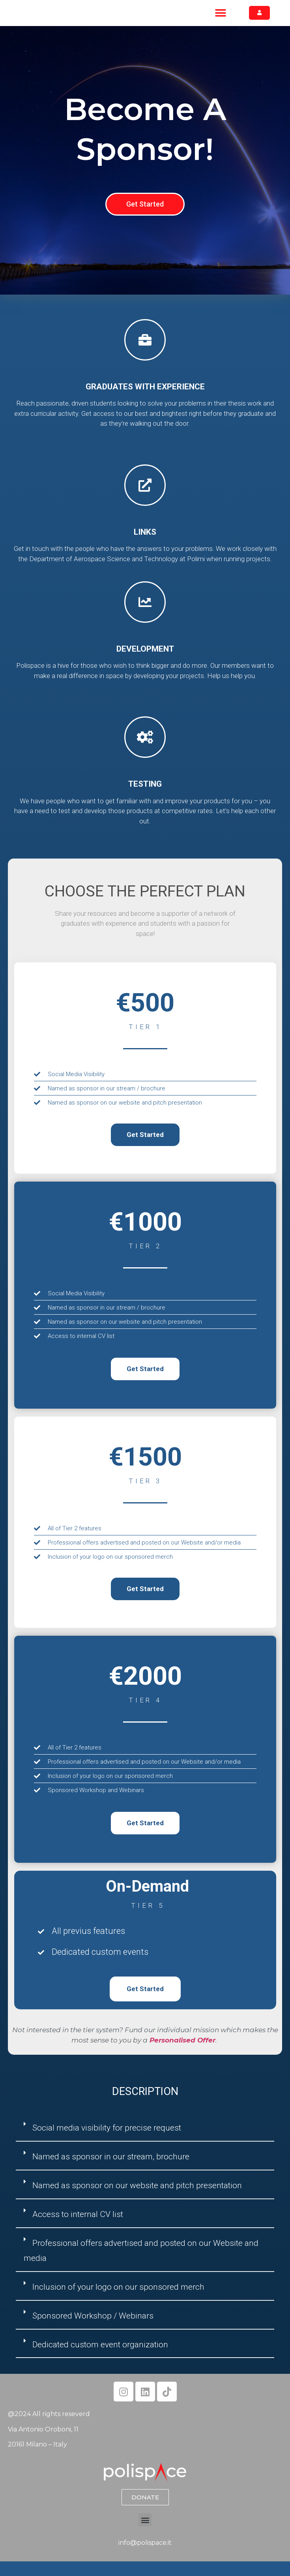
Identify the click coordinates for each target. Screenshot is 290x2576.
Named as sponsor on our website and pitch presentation (137, 2200)
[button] (220, 20)
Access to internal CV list (77, 2229)
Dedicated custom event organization (100, 2359)
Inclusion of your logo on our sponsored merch (118, 2301)
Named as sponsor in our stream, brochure (110, 2171)
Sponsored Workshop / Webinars (92, 2330)
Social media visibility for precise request (106, 2143)
